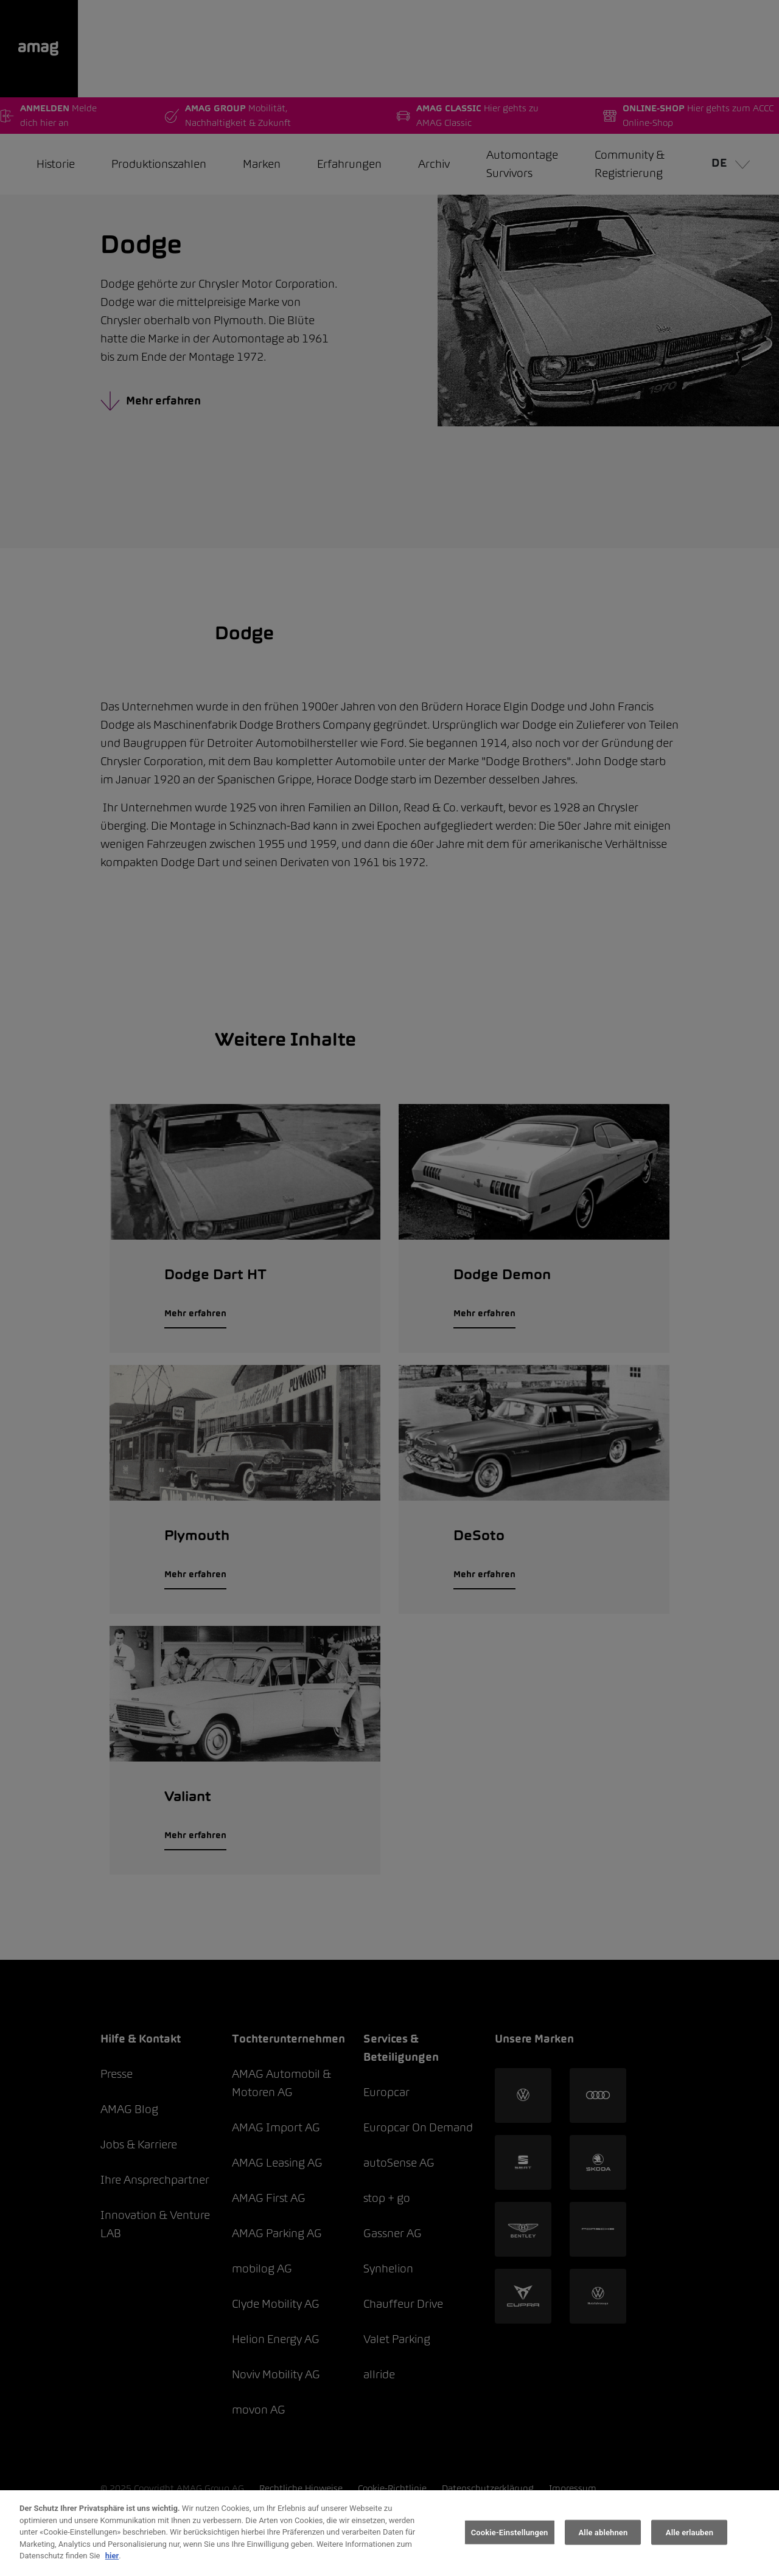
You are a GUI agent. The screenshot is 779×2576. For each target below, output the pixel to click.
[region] (389, 2533)
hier (112, 2555)
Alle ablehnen (603, 2531)
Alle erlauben (689, 2531)
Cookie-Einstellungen (509, 2531)
